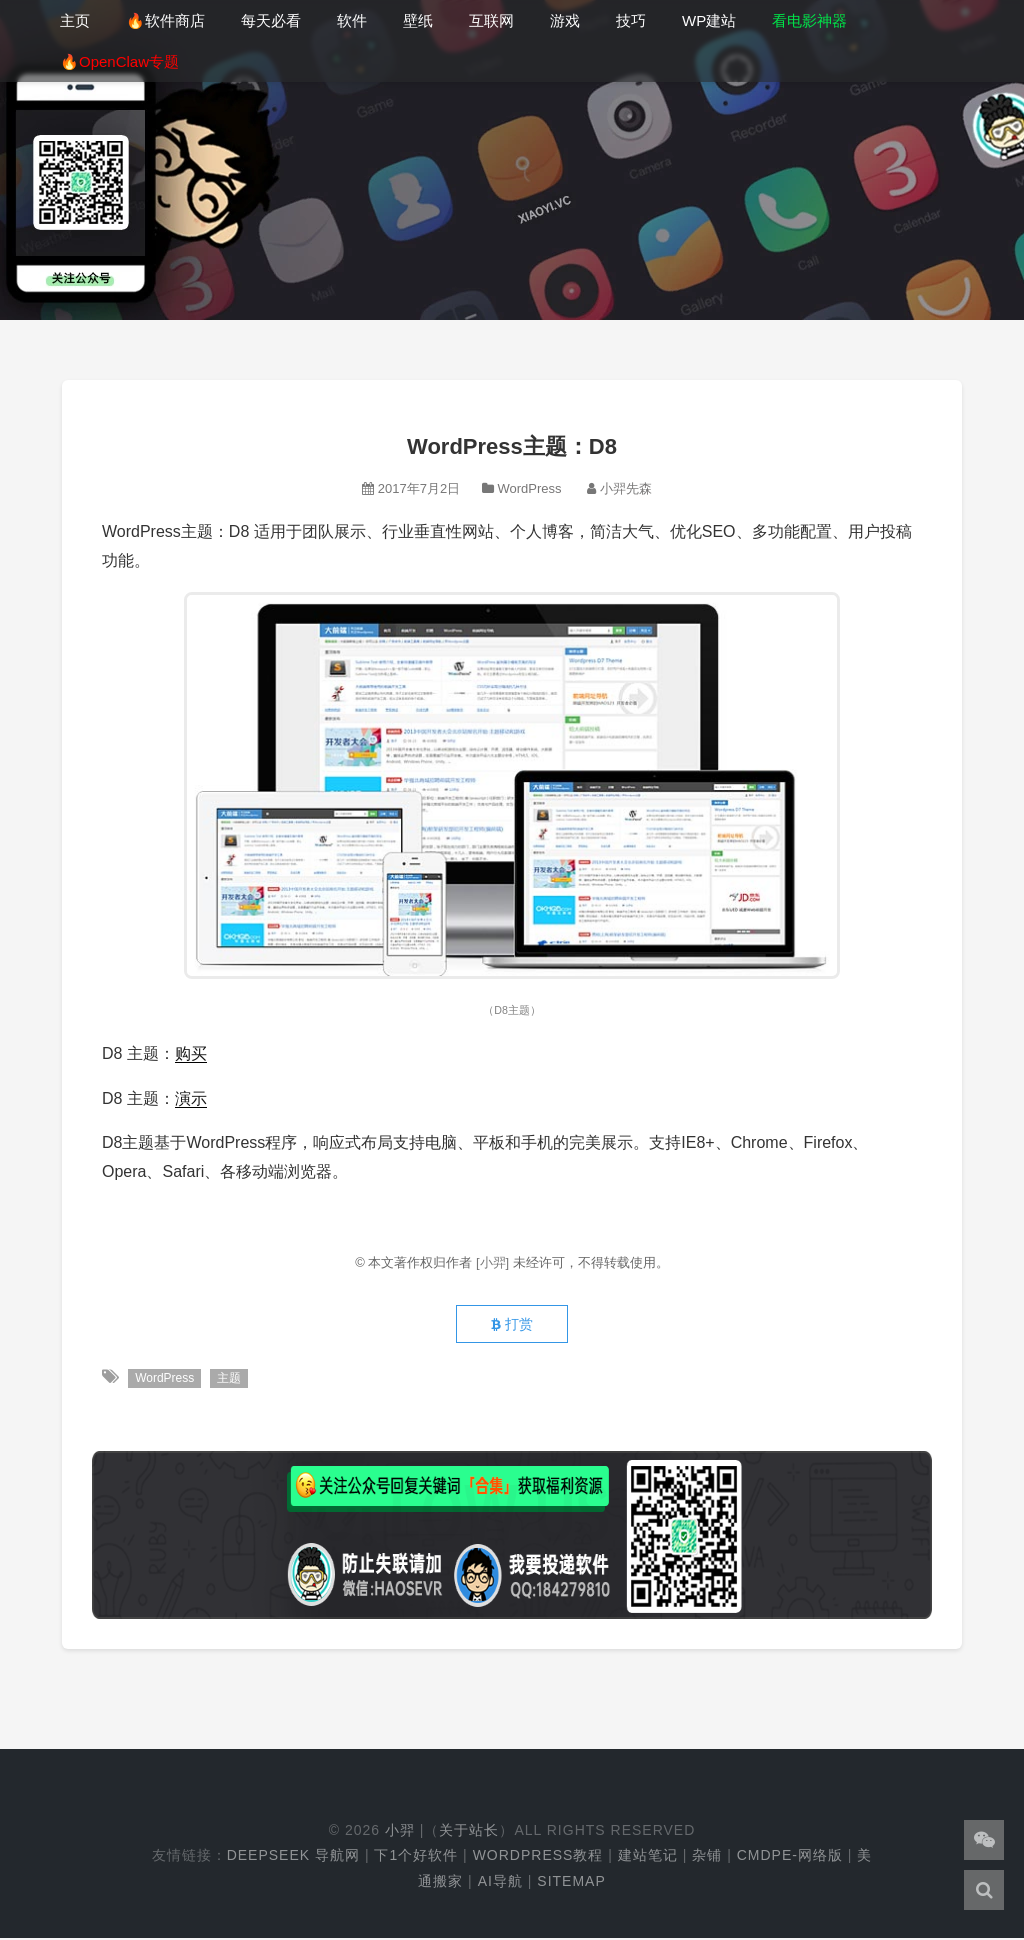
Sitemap (571, 1883)
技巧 (631, 20)
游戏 (565, 20)
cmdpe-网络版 (790, 1858)
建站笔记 (648, 1858)
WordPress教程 (538, 1858)
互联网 (491, 20)
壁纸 (418, 20)
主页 (75, 20)
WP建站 (709, 20)
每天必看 (271, 20)
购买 (191, 1053)
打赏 (512, 1326)
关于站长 (469, 1833)
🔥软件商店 (165, 20)
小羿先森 (626, 488)
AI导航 (500, 1883)
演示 (191, 1098)
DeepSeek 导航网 (293, 1858)
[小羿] (494, 1262)
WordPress (529, 488)
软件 (352, 20)
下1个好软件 (416, 1858)
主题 (230, 1380)
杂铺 (707, 1858)
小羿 (400, 1833)
